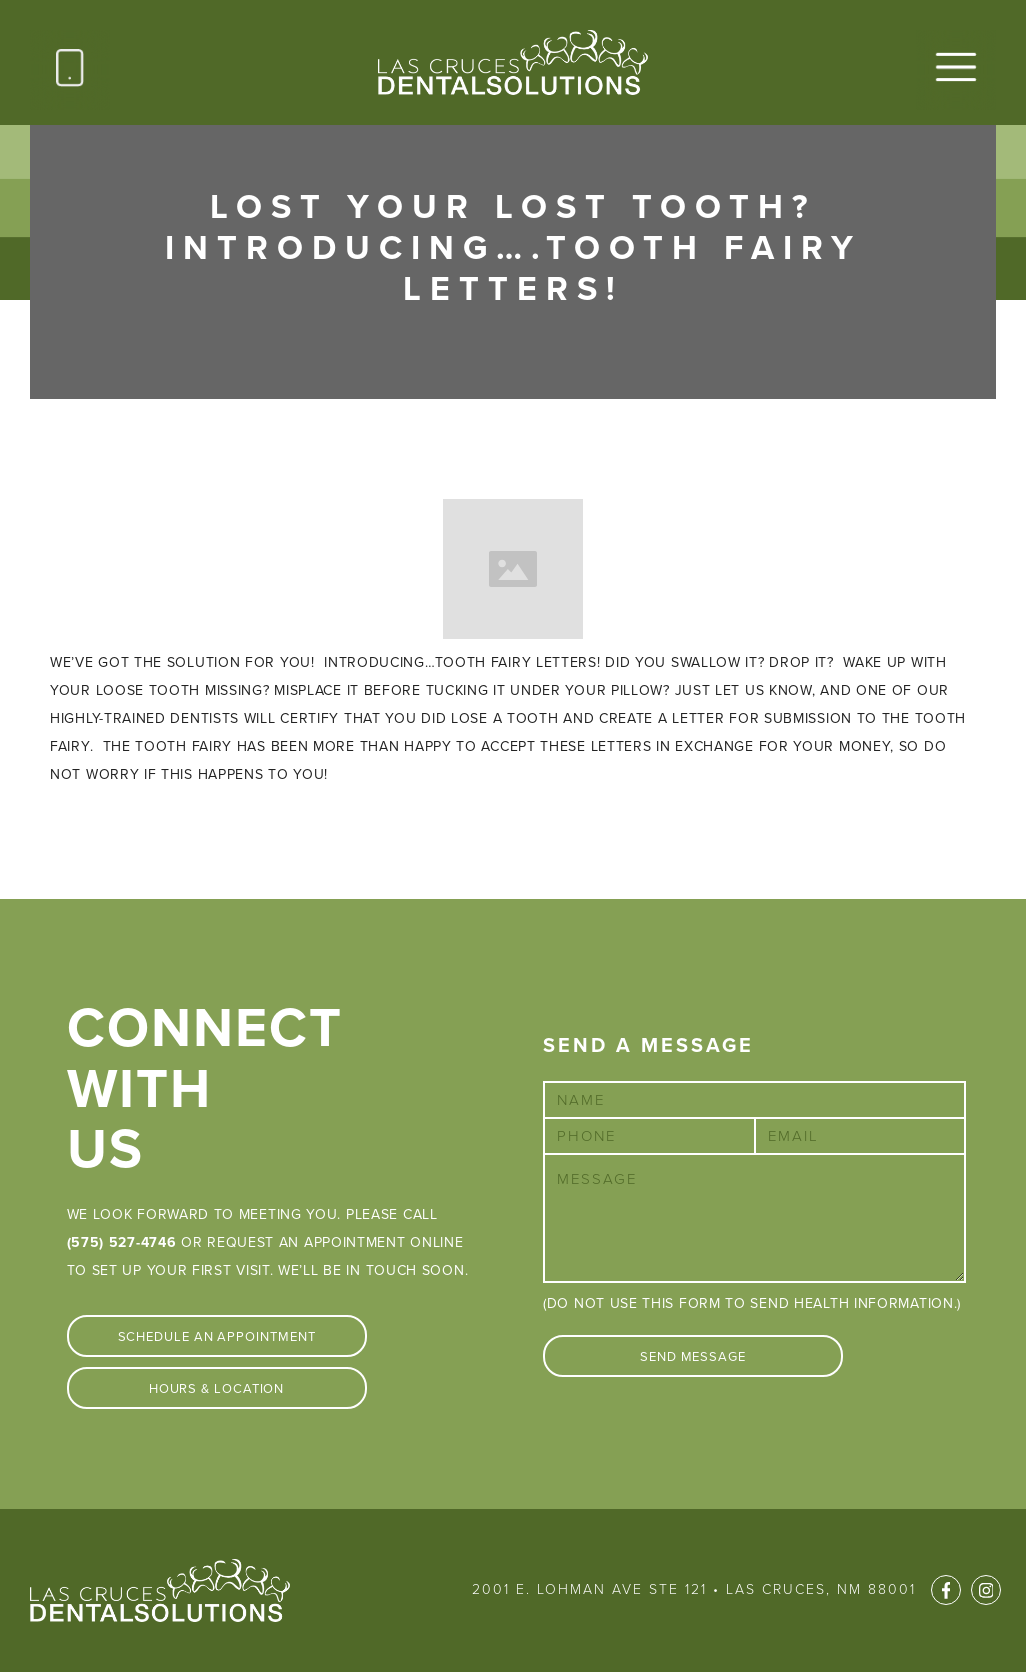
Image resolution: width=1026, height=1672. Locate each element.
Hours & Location (217, 1389)
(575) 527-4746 (122, 1242)
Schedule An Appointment (217, 1337)
